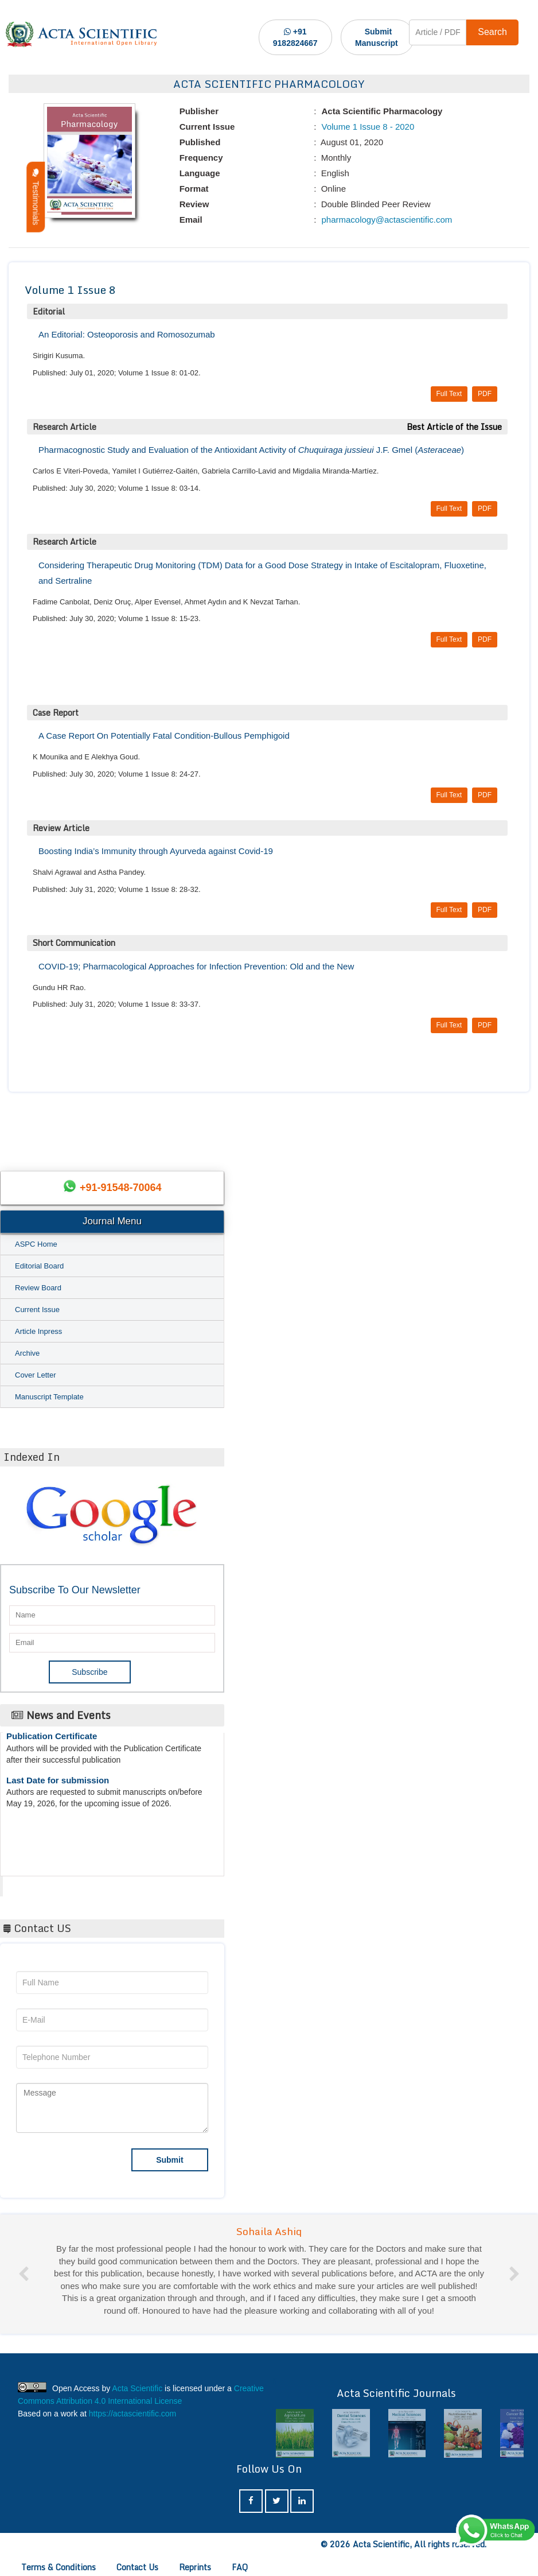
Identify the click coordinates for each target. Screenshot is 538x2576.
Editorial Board (39, 1266)
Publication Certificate (51, 1744)
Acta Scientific (45, 1883)
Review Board (38, 1287)
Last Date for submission (57, 1788)
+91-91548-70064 (121, 1187)
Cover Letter (35, 1375)
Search (492, 32)
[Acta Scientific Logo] (81, 34)
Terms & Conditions (58, 2567)
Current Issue (37, 1309)
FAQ (240, 2567)
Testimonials (35, 197)
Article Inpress (38, 1331)
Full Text (449, 394)
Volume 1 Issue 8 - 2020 (366, 126)
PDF (485, 394)
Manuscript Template (49, 1396)
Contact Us (137, 2567)
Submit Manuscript (376, 37)
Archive (27, 1353)
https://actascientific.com (133, 2413)
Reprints (195, 2567)
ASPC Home (36, 1244)
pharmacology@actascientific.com (385, 219)
